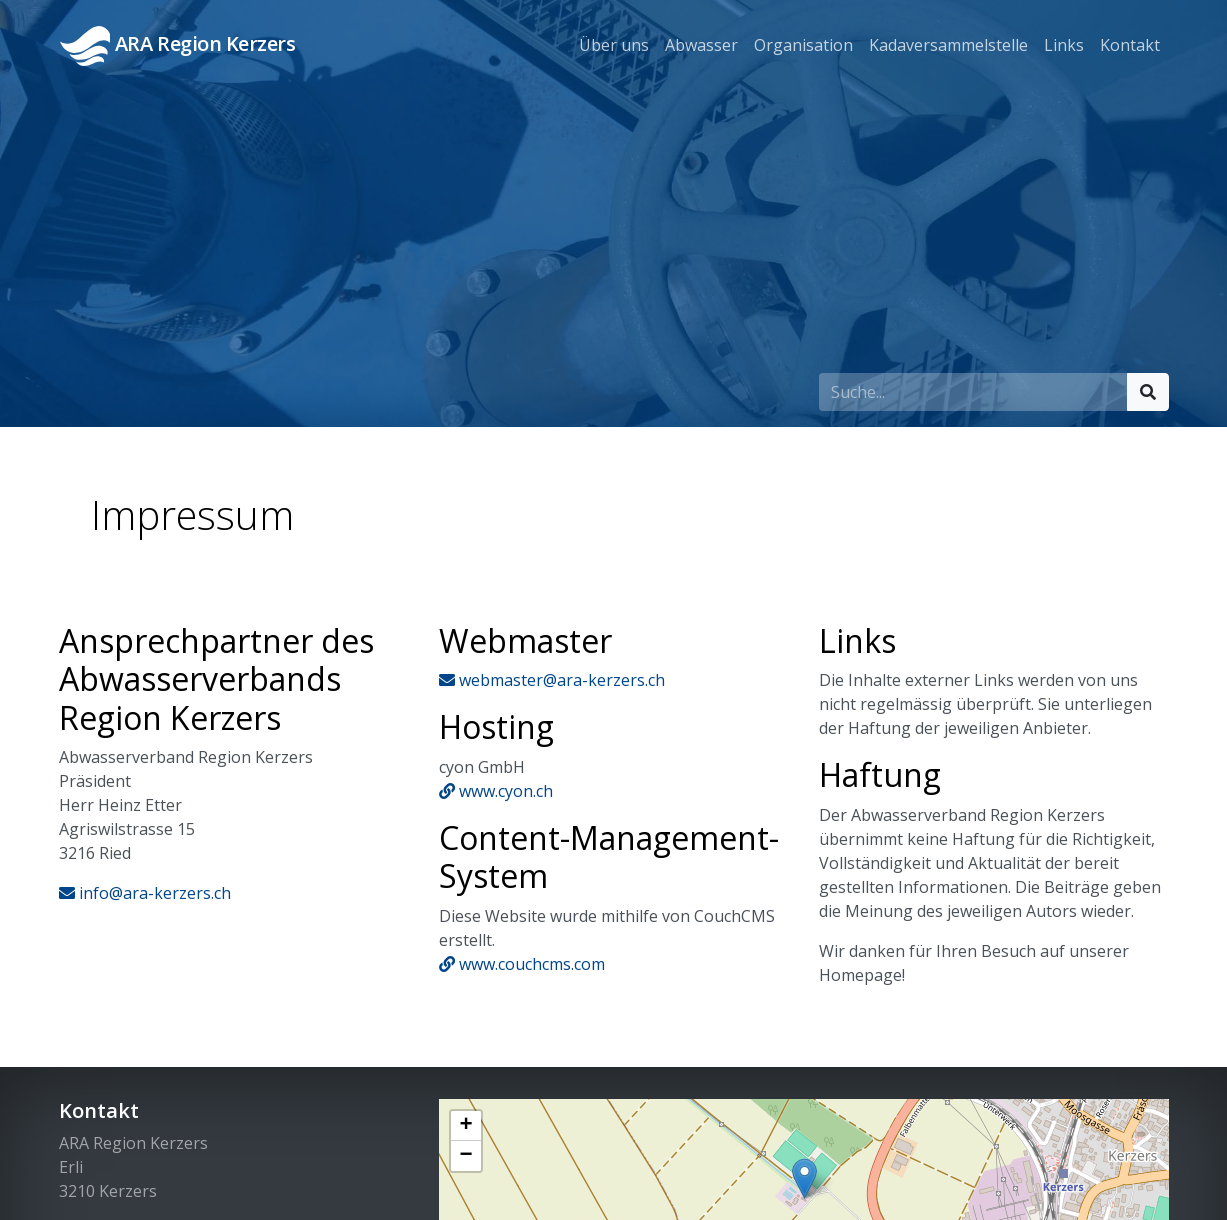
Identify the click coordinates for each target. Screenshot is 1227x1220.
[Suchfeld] (973, 392)
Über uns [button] (614, 45)
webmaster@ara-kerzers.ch (552, 680)
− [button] (465, 1156)
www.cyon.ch (496, 791)
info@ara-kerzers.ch (145, 893)
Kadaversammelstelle (948, 45)
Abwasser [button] (701, 45)
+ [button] (465, 1126)
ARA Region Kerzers (178, 46)
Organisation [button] (803, 45)
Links (1064, 45)
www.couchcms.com (522, 964)
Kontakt (1130, 45)
